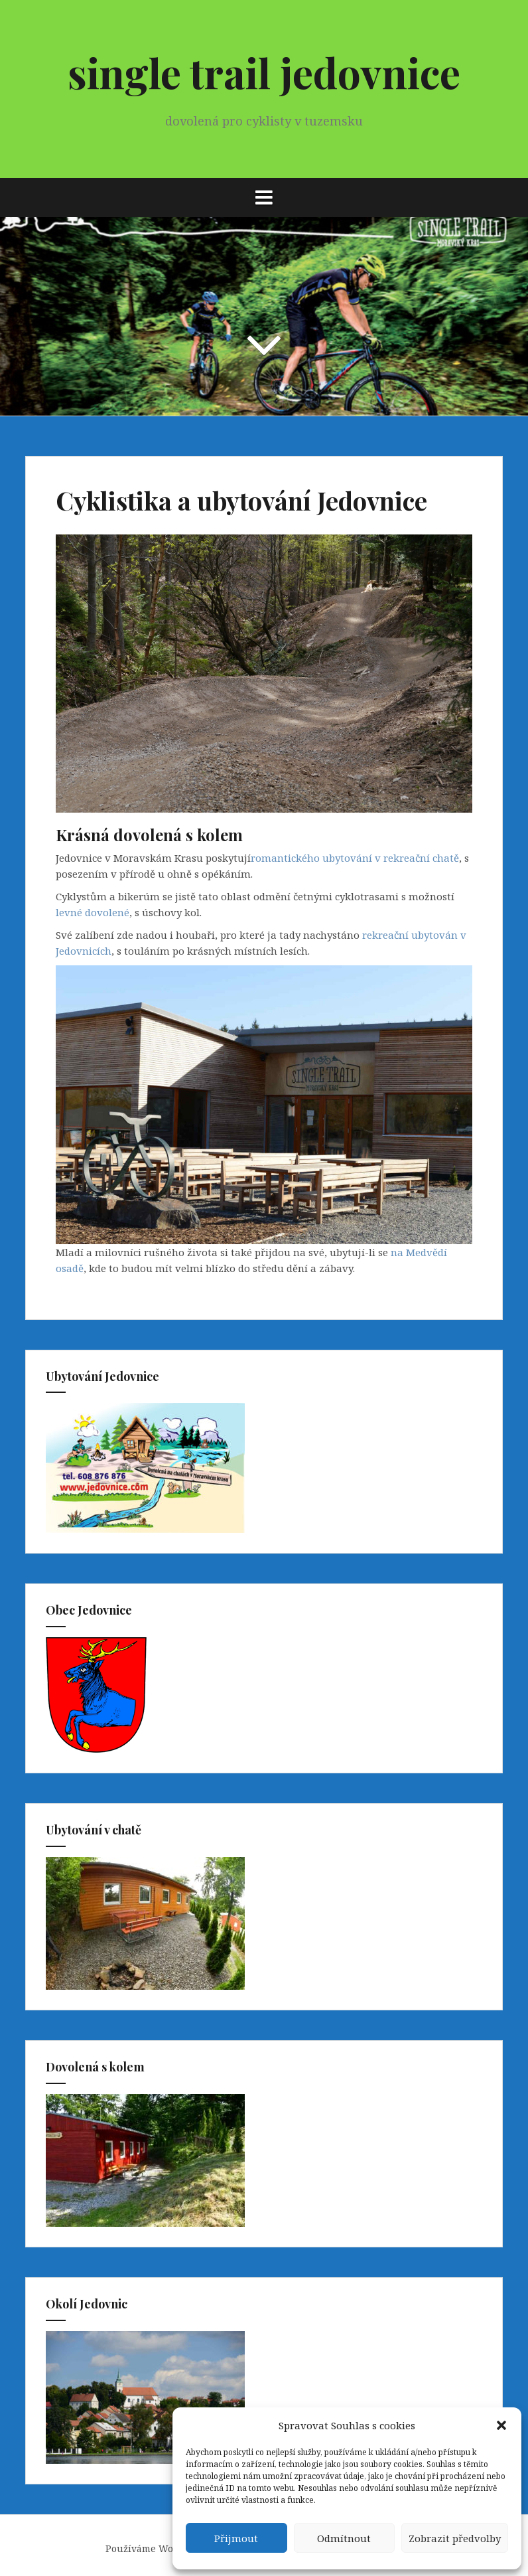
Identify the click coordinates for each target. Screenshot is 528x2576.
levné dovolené (92, 912)
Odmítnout (344, 2538)
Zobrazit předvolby (455, 2538)
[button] (501, 2425)
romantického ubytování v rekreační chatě (355, 857)
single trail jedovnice (264, 72)
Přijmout (236, 2538)
